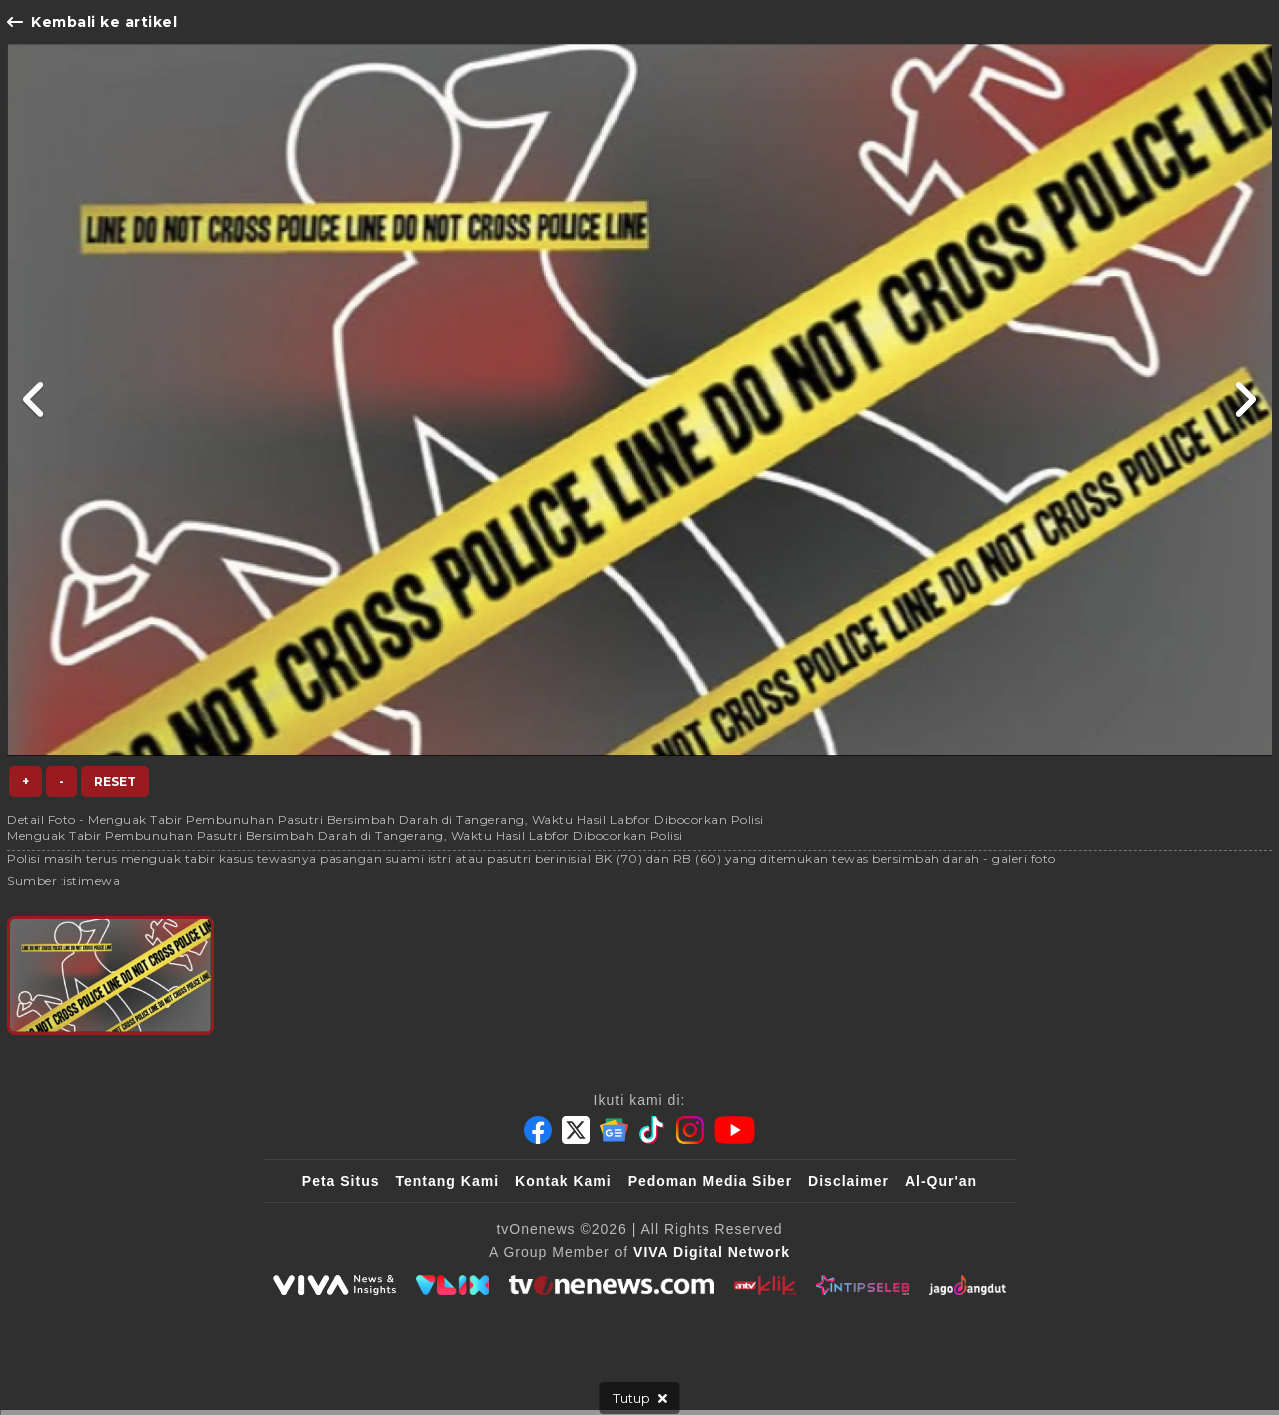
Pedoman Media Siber (710, 1181)
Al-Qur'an (941, 1181)
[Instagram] (690, 1130)
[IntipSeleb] (862, 1285)
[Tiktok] (652, 1130)
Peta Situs (341, 1181)
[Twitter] (576, 1130)
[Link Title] (34, 400)
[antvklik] (764, 1285)
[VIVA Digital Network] (711, 1252)
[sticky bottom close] (640, 1398)
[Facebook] (538, 1130)
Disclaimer (848, 1181)
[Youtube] (734, 1130)
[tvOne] (611, 1285)
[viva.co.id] (334, 1285)
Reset (115, 781)
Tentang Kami (448, 1181)
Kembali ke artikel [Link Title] (92, 22)
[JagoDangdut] (967, 1285)
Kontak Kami (563, 1181)
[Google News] (614, 1130)
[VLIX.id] (453, 1285)
